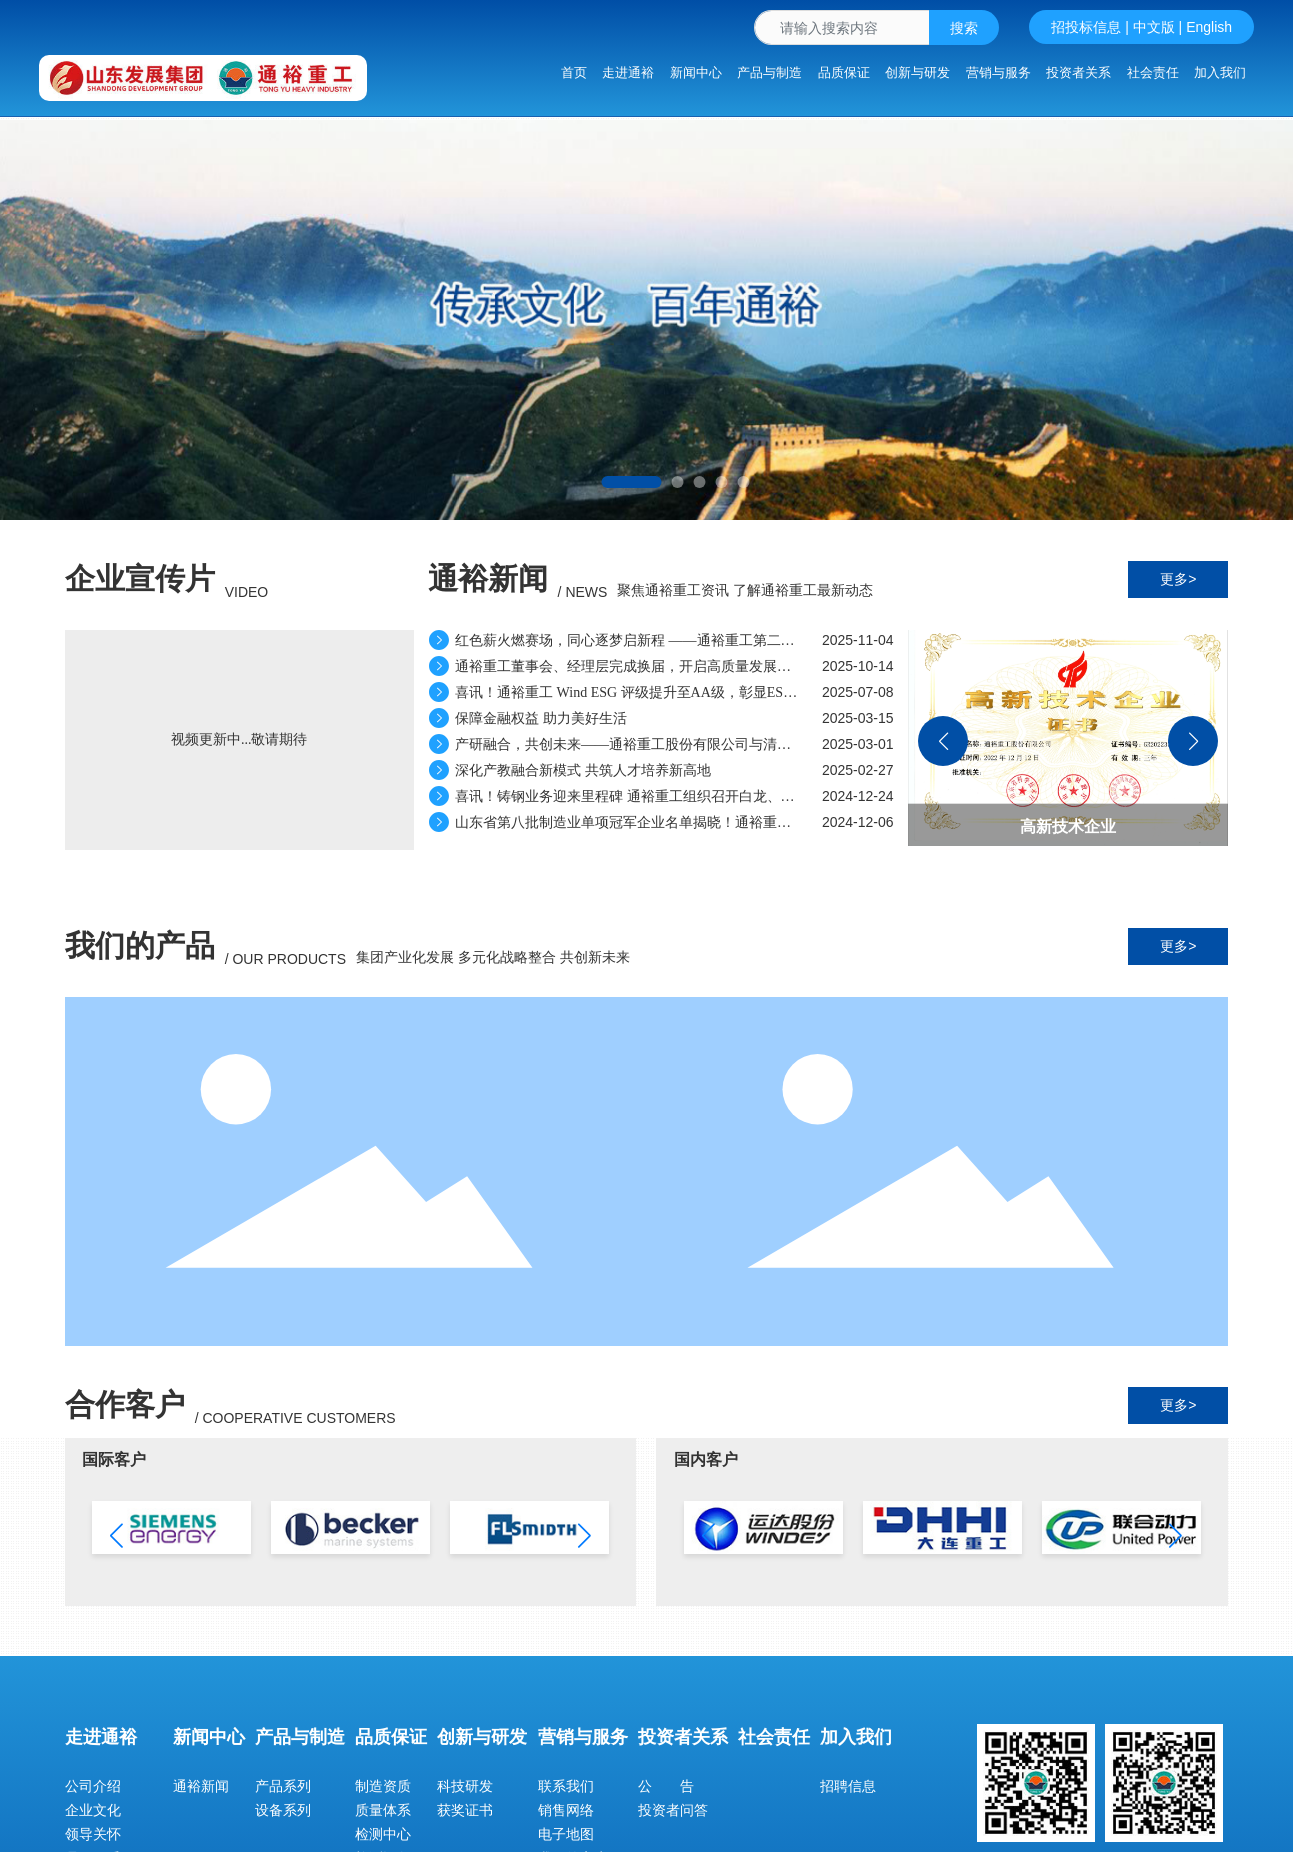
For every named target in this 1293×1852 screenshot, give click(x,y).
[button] (632, 482)
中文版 (1154, 27)
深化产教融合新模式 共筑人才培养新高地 (570, 770)
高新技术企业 (1068, 826)
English (1209, 27)
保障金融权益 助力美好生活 (528, 718)
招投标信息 (1086, 27)
